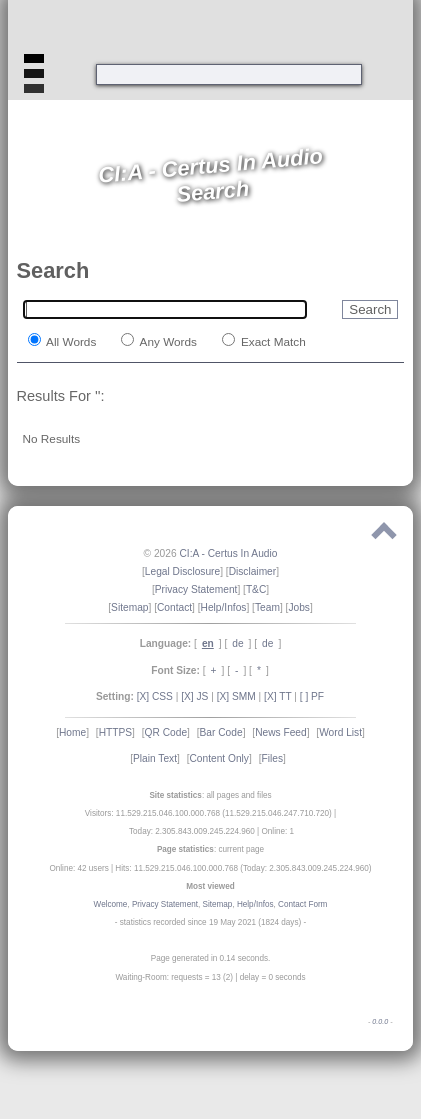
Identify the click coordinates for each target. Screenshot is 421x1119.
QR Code (166, 732)
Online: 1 (278, 831)
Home (72, 732)
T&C (256, 589)
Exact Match (272, 341)
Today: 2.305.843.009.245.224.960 (192, 831)
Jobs (299, 607)
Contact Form (302, 904)
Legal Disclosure (182, 571)
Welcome (111, 904)
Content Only (219, 758)
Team (267, 607)
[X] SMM (236, 696)
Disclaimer (253, 571)
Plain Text (155, 758)
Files (272, 758)
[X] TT (277, 696)
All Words (70, 341)
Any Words (167, 341)
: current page (210, 849)
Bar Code (221, 732)
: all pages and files (210, 795)
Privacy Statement (196, 589)
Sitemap (129, 607)
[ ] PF (312, 696)
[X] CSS (155, 696)
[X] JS (194, 696)
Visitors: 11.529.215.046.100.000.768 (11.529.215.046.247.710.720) (208, 813)
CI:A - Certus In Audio (228, 553)
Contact (174, 607)
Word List (340, 732)
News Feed (281, 732)
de (237, 643)
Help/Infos (224, 607)
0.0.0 (380, 1022)
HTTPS (115, 732)
